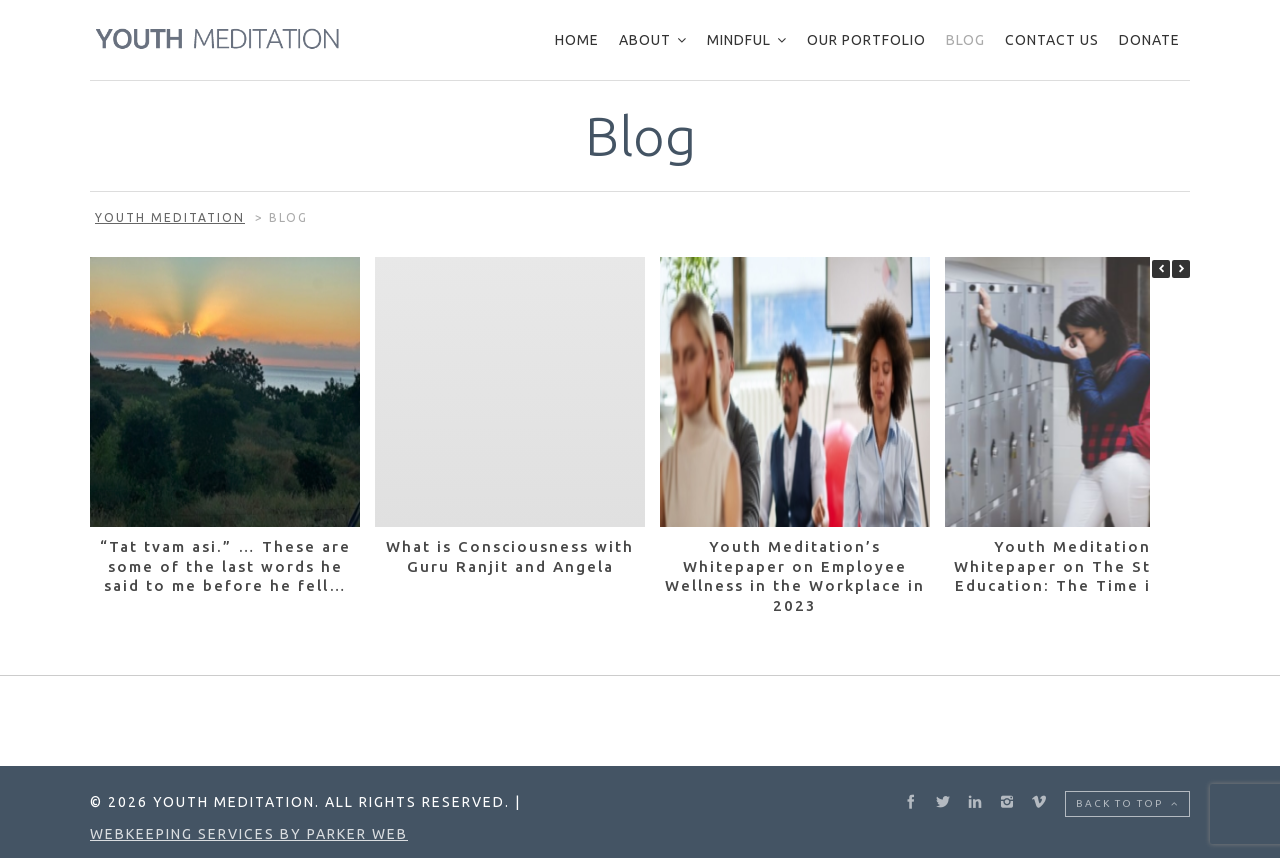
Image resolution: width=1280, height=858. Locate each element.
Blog (965, 40)
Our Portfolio (866, 40)
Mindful (739, 40)
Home (577, 40)
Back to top (1127, 803)
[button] (1181, 269)
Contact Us (1052, 40)
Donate (1149, 40)
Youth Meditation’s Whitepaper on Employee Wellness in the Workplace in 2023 (795, 576)
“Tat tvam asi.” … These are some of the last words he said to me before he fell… (225, 566)
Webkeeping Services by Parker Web (249, 834)
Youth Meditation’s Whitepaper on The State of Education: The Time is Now (1080, 566)
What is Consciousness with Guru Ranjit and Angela (510, 556)
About (645, 40)
